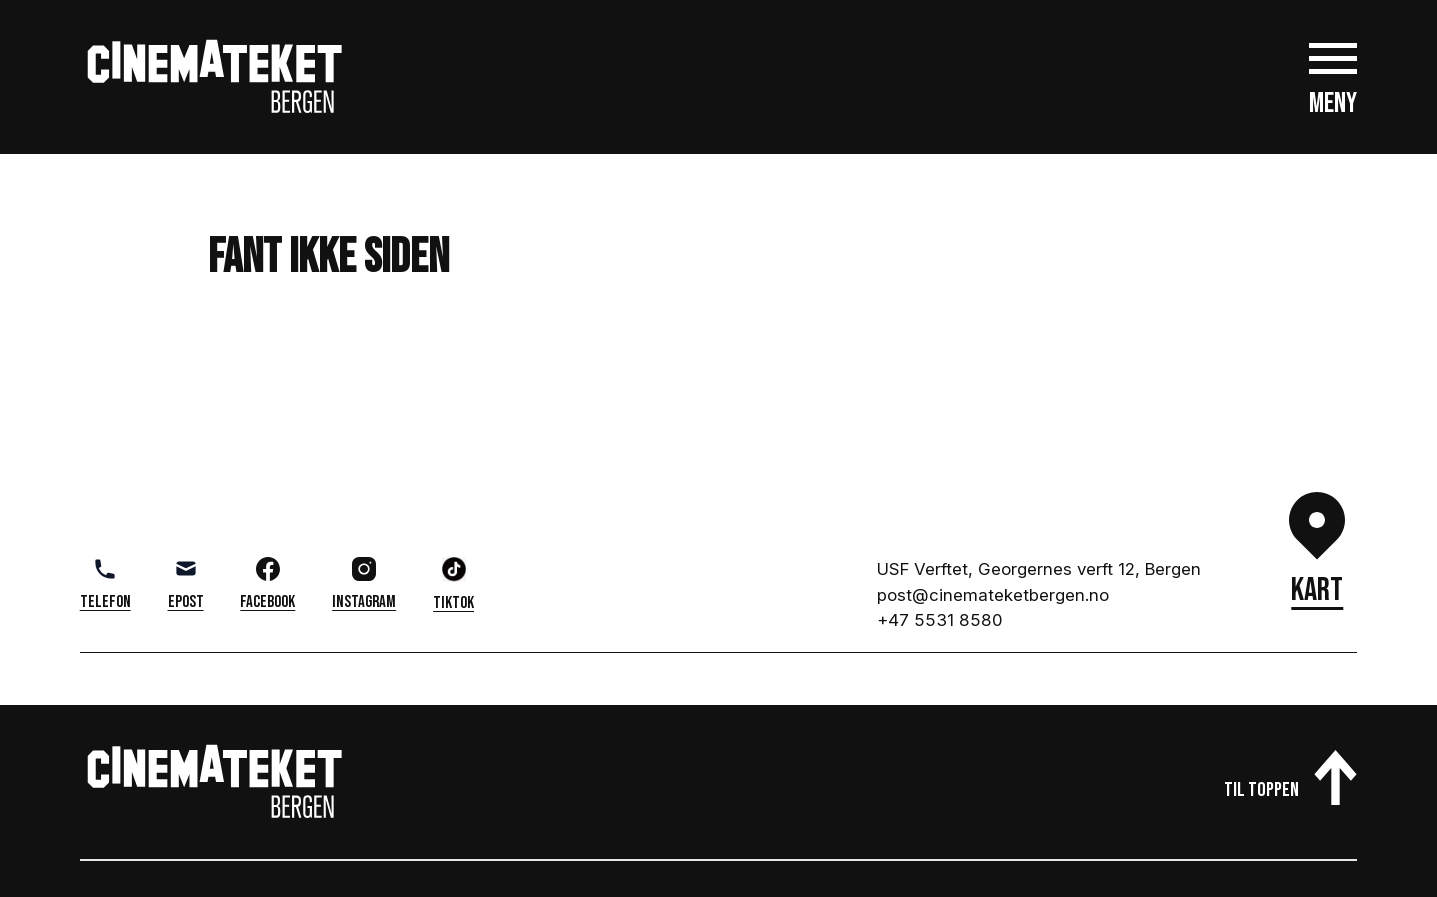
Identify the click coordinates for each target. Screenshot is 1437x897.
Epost (186, 584)
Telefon (105, 584)
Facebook (267, 584)
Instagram (364, 584)
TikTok (453, 585)
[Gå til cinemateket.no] (215, 77)
